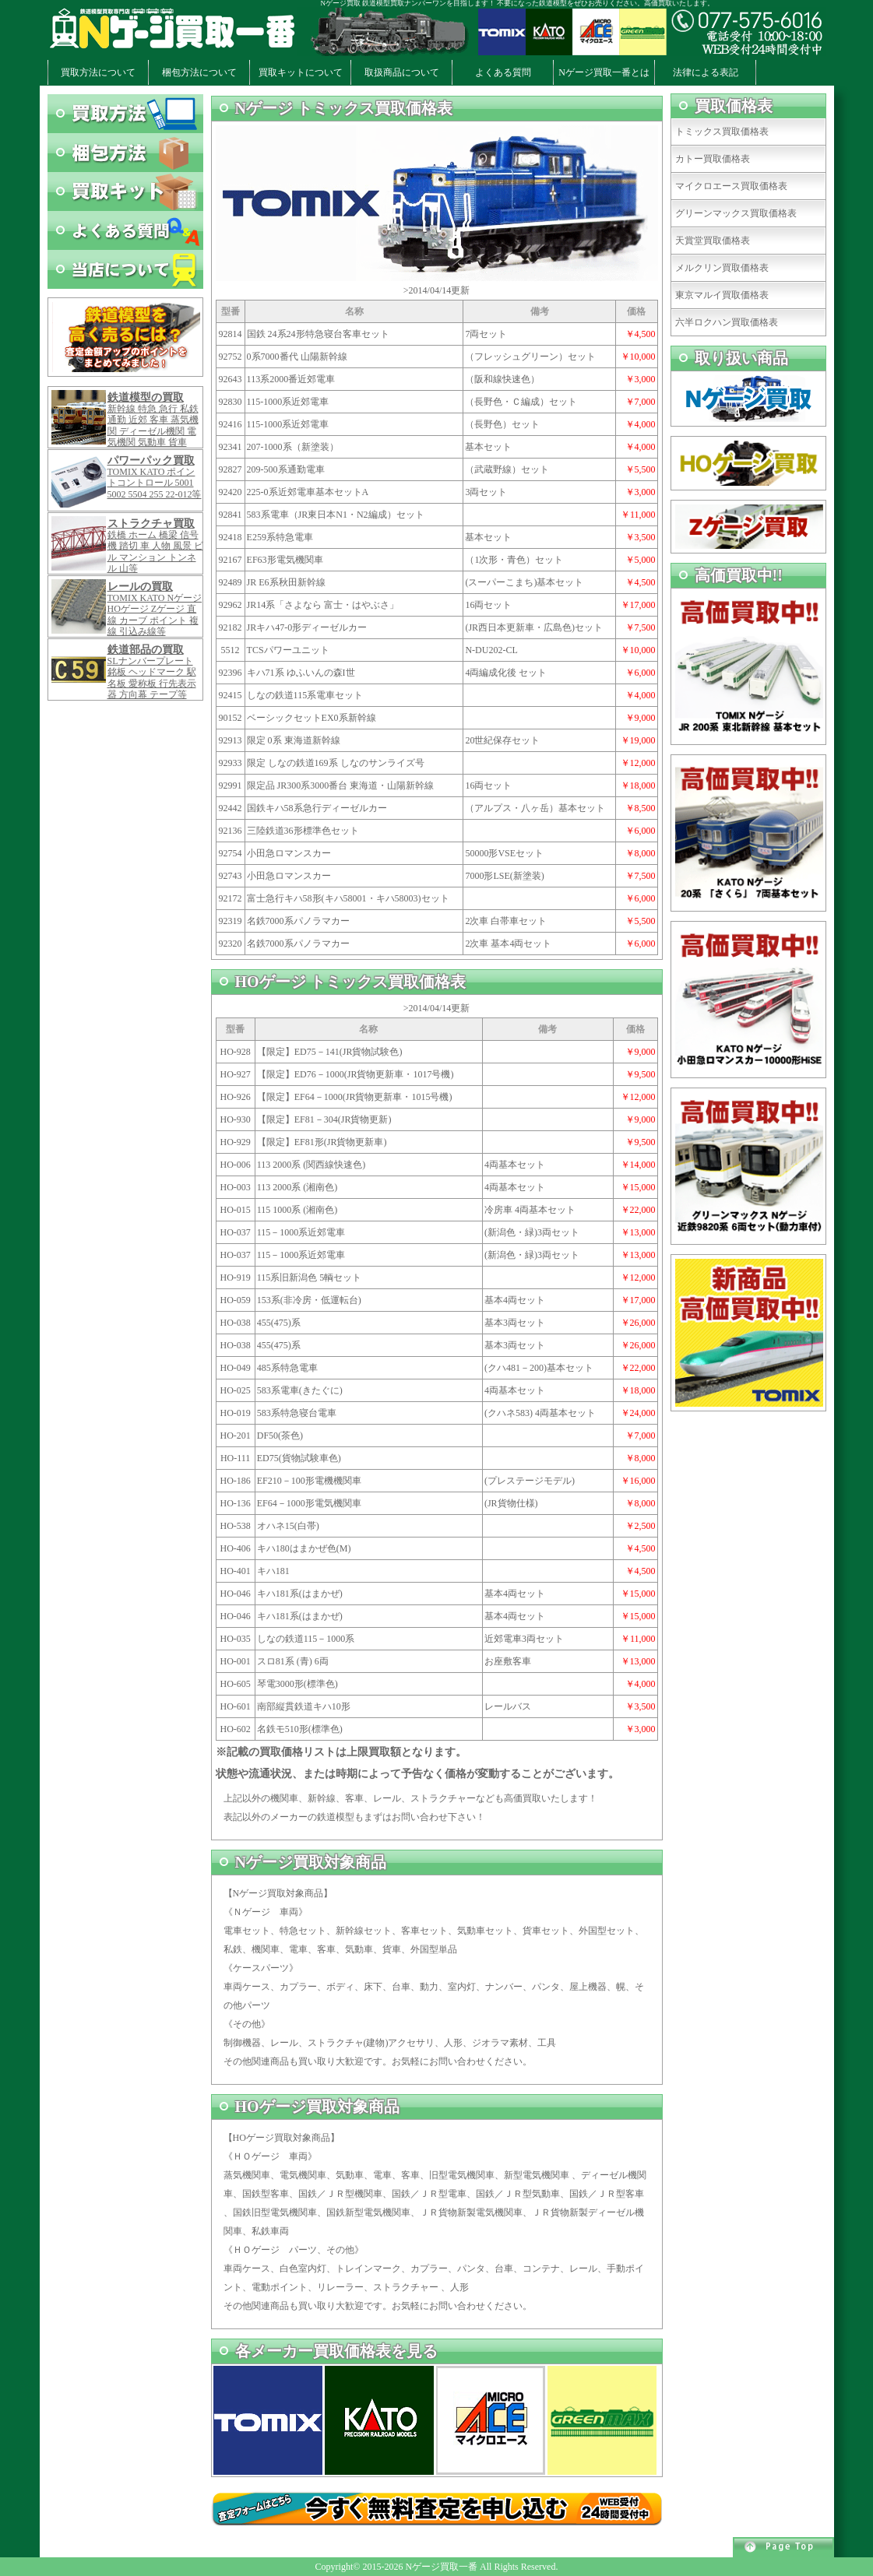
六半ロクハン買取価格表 (726, 322)
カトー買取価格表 (712, 158)
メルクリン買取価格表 (722, 267)
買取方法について (98, 72)
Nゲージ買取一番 (441, 2566)
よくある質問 (503, 72)
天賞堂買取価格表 (712, 240)
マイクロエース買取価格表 (731, 186)
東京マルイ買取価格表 (722, 295)
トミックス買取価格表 (722, 131)
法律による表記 (705, 72)
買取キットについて (301, 72)
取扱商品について (401, 72)
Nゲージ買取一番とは (603, 72)
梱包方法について (199, 72)
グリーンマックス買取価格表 (736, 213)
